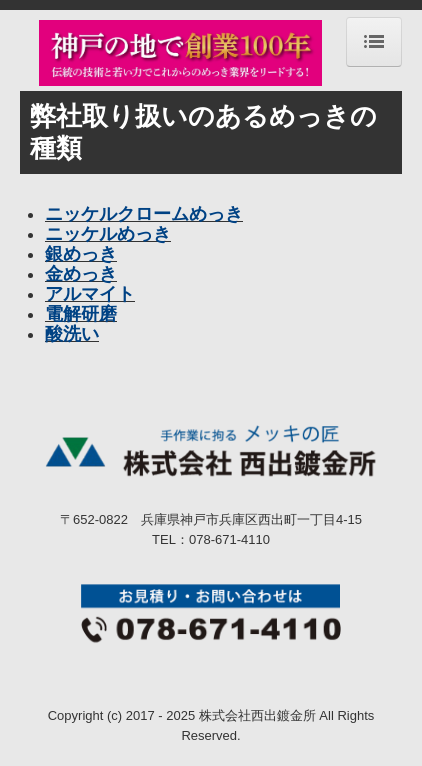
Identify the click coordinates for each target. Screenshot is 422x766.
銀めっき (81, 254)
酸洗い (72, 334)
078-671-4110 (229, 539)
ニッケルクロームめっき (144, 214)
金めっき (81, 274)
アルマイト (90, 294)
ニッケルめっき (108, 234)
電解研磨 (81, 314)
